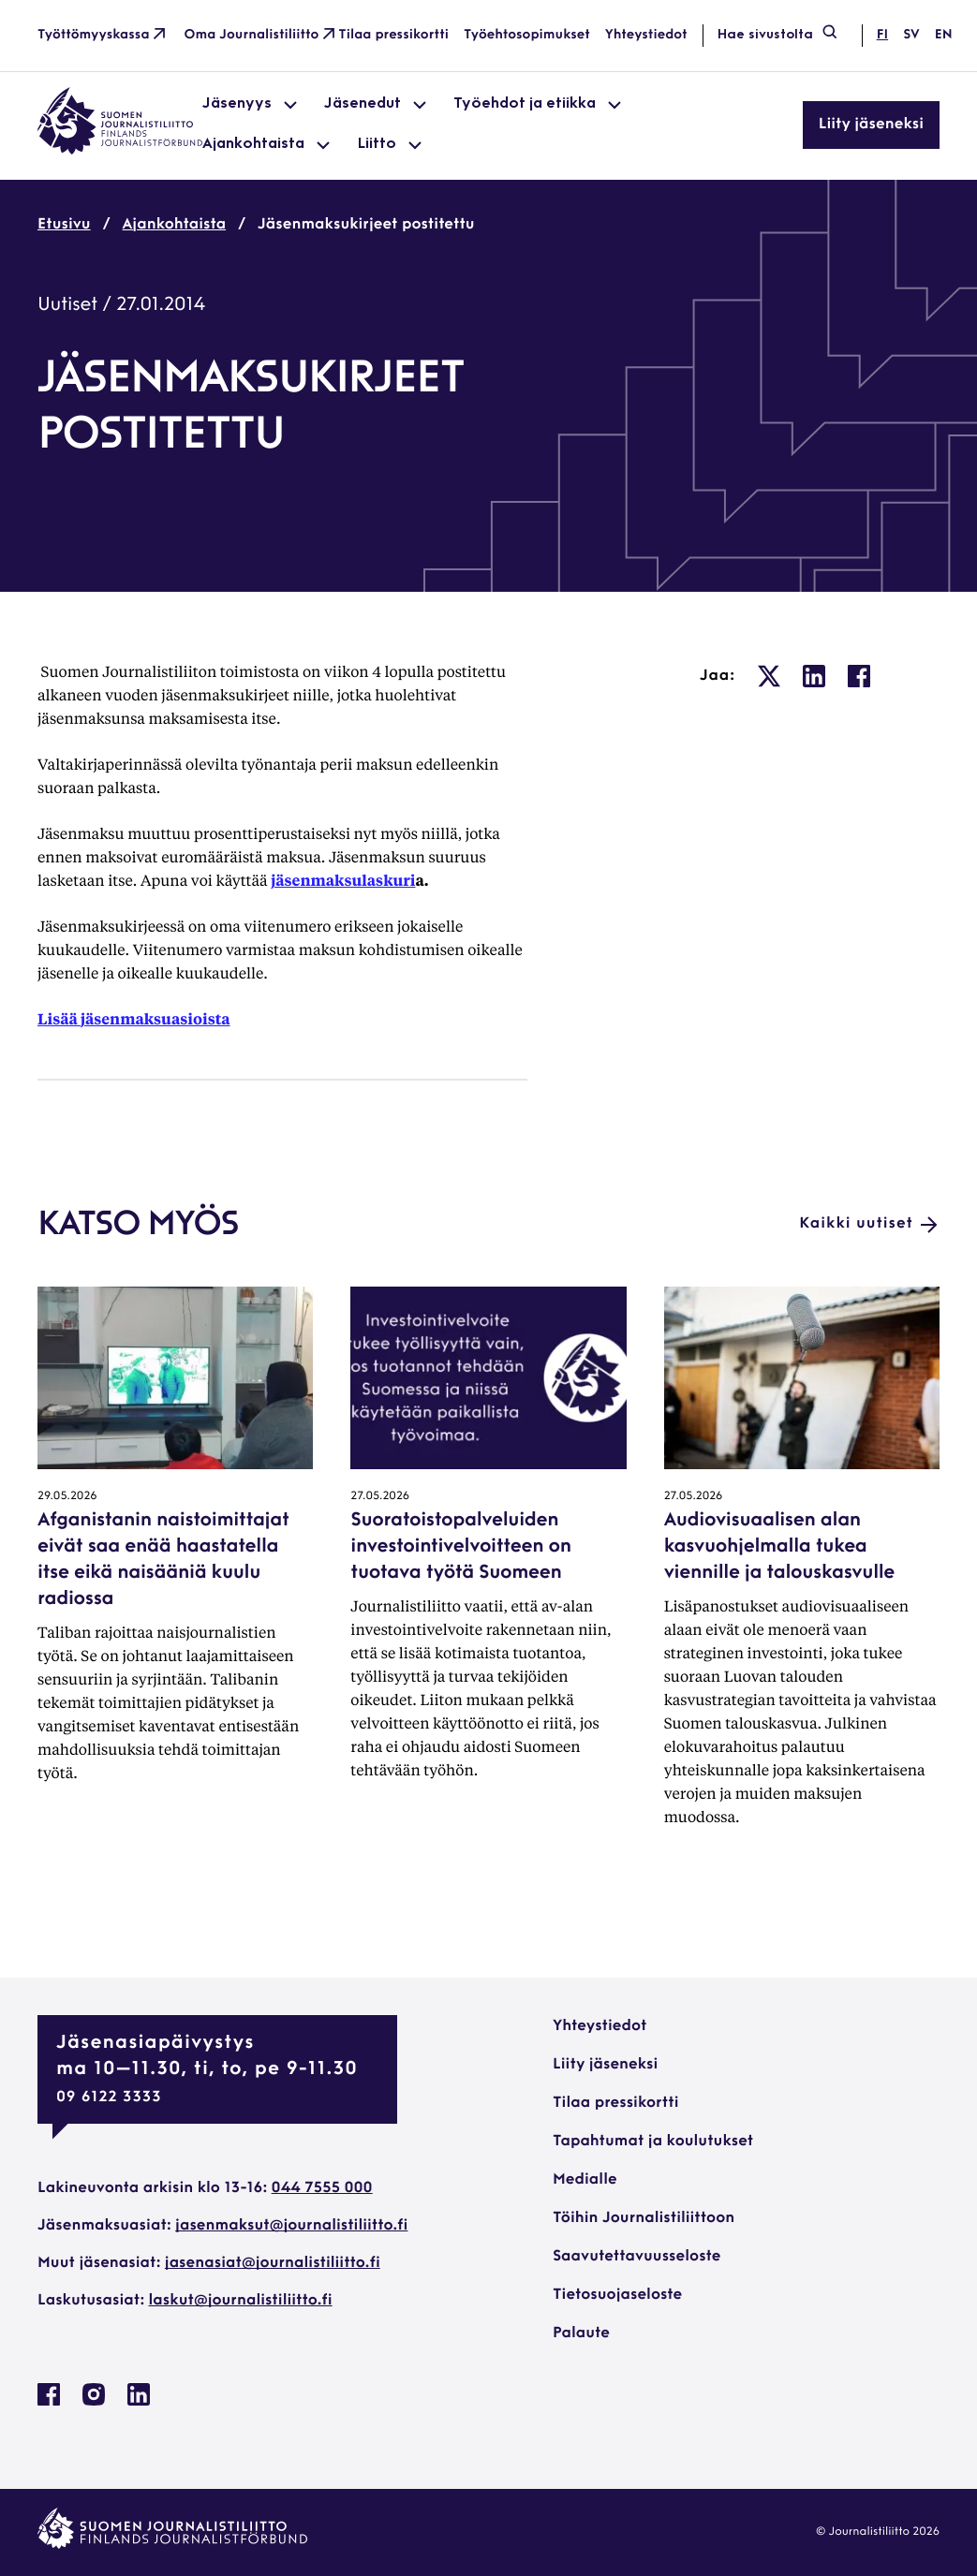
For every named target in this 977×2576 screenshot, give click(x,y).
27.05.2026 (379, 1496)
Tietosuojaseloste (617, 2295)
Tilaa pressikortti (393, 35)
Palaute (581, 2333)
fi (882, 35)
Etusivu (64, 224)
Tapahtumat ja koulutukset (653, 2141)
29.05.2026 (67, 1496)
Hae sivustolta (778, 35)
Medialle (585, 2179)
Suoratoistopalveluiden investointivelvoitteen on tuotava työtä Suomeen (460, 1546)
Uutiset (67, 305)
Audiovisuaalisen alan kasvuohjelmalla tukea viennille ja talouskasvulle (779, 1546)
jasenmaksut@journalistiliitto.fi (291, 2225)
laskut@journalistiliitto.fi (241, 2300)
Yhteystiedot (646, 35)
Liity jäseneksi (871, 124)
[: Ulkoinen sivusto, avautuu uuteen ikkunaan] (769, 676)
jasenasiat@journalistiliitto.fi (272, 2263)
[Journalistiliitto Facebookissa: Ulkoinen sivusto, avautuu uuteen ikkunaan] (48, 2401)
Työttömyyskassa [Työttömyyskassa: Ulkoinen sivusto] (103, 35)
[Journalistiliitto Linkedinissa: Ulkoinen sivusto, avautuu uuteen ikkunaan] (138, 2401)
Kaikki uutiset (869, 1225)
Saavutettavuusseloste (636, 2256)
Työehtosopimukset (527, 35)
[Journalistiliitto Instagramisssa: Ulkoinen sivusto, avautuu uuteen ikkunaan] (93, 2401)
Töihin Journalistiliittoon (643, 2218)
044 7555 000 (322, 2188)
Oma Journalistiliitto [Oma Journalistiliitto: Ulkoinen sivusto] (262, 35)
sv (911, 35)
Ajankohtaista (175, 224)
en (944, 35)
